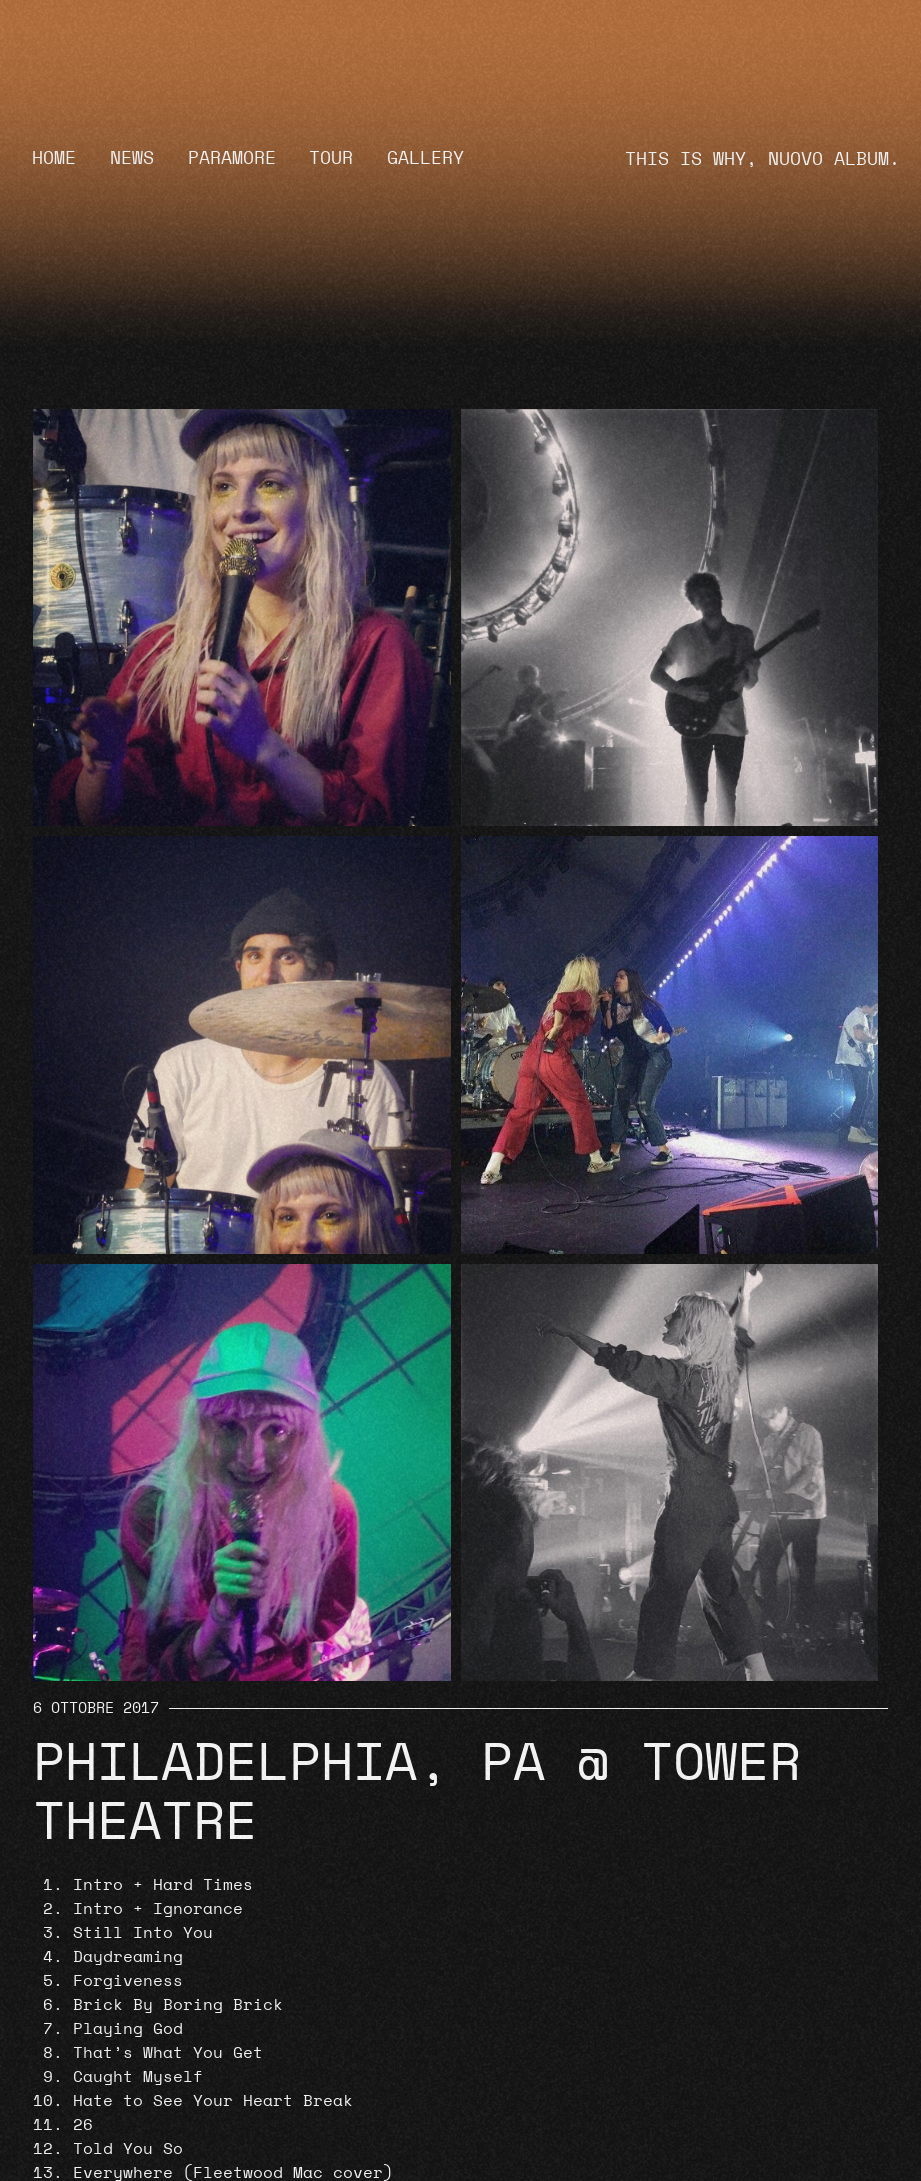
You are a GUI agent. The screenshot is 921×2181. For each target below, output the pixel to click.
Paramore (232, 158)
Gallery (425, 158)
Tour (331, 158)
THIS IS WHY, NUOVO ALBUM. (762, 159)
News (132, 158)
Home (54, 158)
